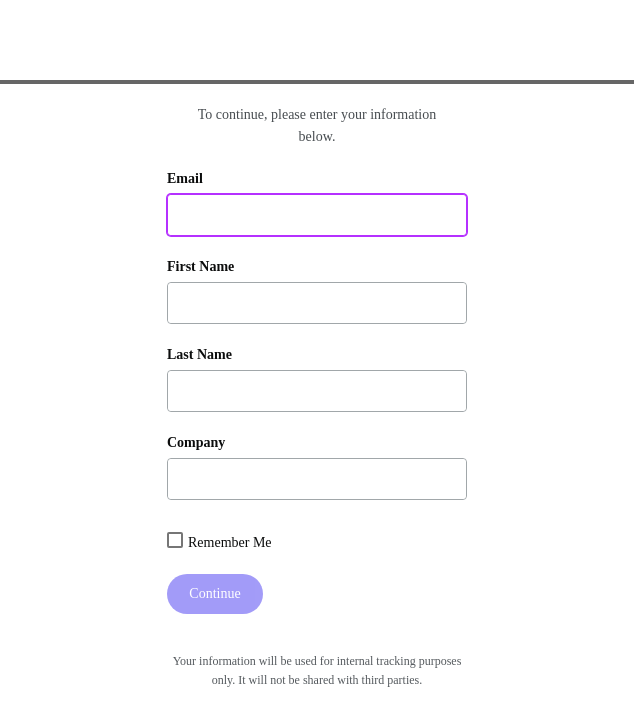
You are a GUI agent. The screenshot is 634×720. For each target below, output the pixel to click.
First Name (200, 266)
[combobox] (175, 540)
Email (185, 178)
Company (196, 442)
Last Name (199, 354)
